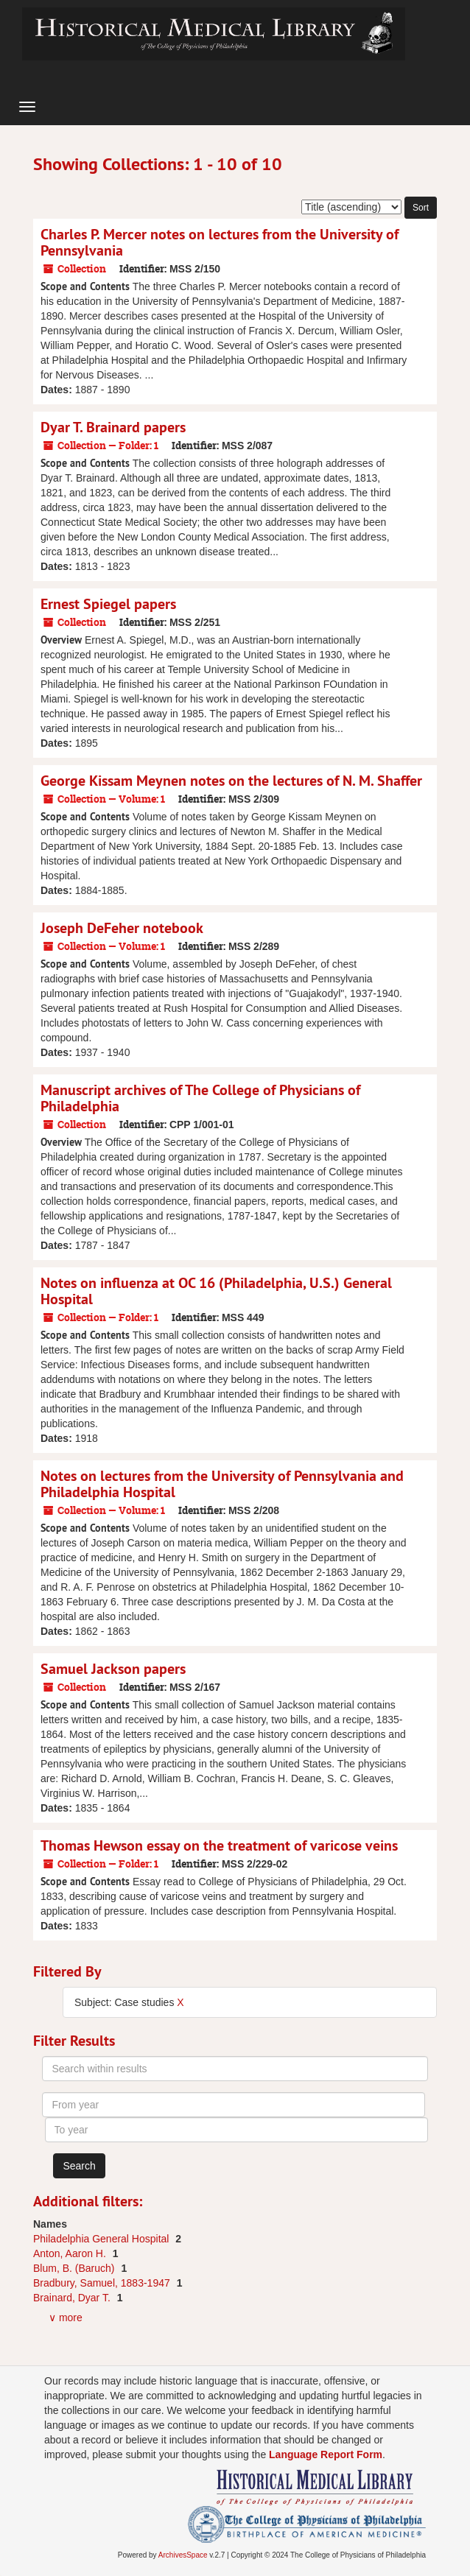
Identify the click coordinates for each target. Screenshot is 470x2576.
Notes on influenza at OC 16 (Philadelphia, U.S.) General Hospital (216, 1291)
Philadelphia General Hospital (102, 2239)
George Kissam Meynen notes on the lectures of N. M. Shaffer (231, 780)
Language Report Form (325, 2454)
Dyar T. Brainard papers (113, 427)
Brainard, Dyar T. (73, 2298)
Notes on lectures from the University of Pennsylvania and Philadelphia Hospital (222, 1484)
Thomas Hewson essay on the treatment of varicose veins (219, 1845)
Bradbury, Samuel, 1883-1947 (103, 2283)
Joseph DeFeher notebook (122, 927)
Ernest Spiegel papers (108, 603)
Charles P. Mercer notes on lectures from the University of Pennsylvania (220, 242)
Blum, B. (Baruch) (75, 2268)
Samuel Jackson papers (113, 1668)
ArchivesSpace (183, 2555)
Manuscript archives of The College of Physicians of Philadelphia (200, 1098)
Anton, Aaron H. (71, 2253)
